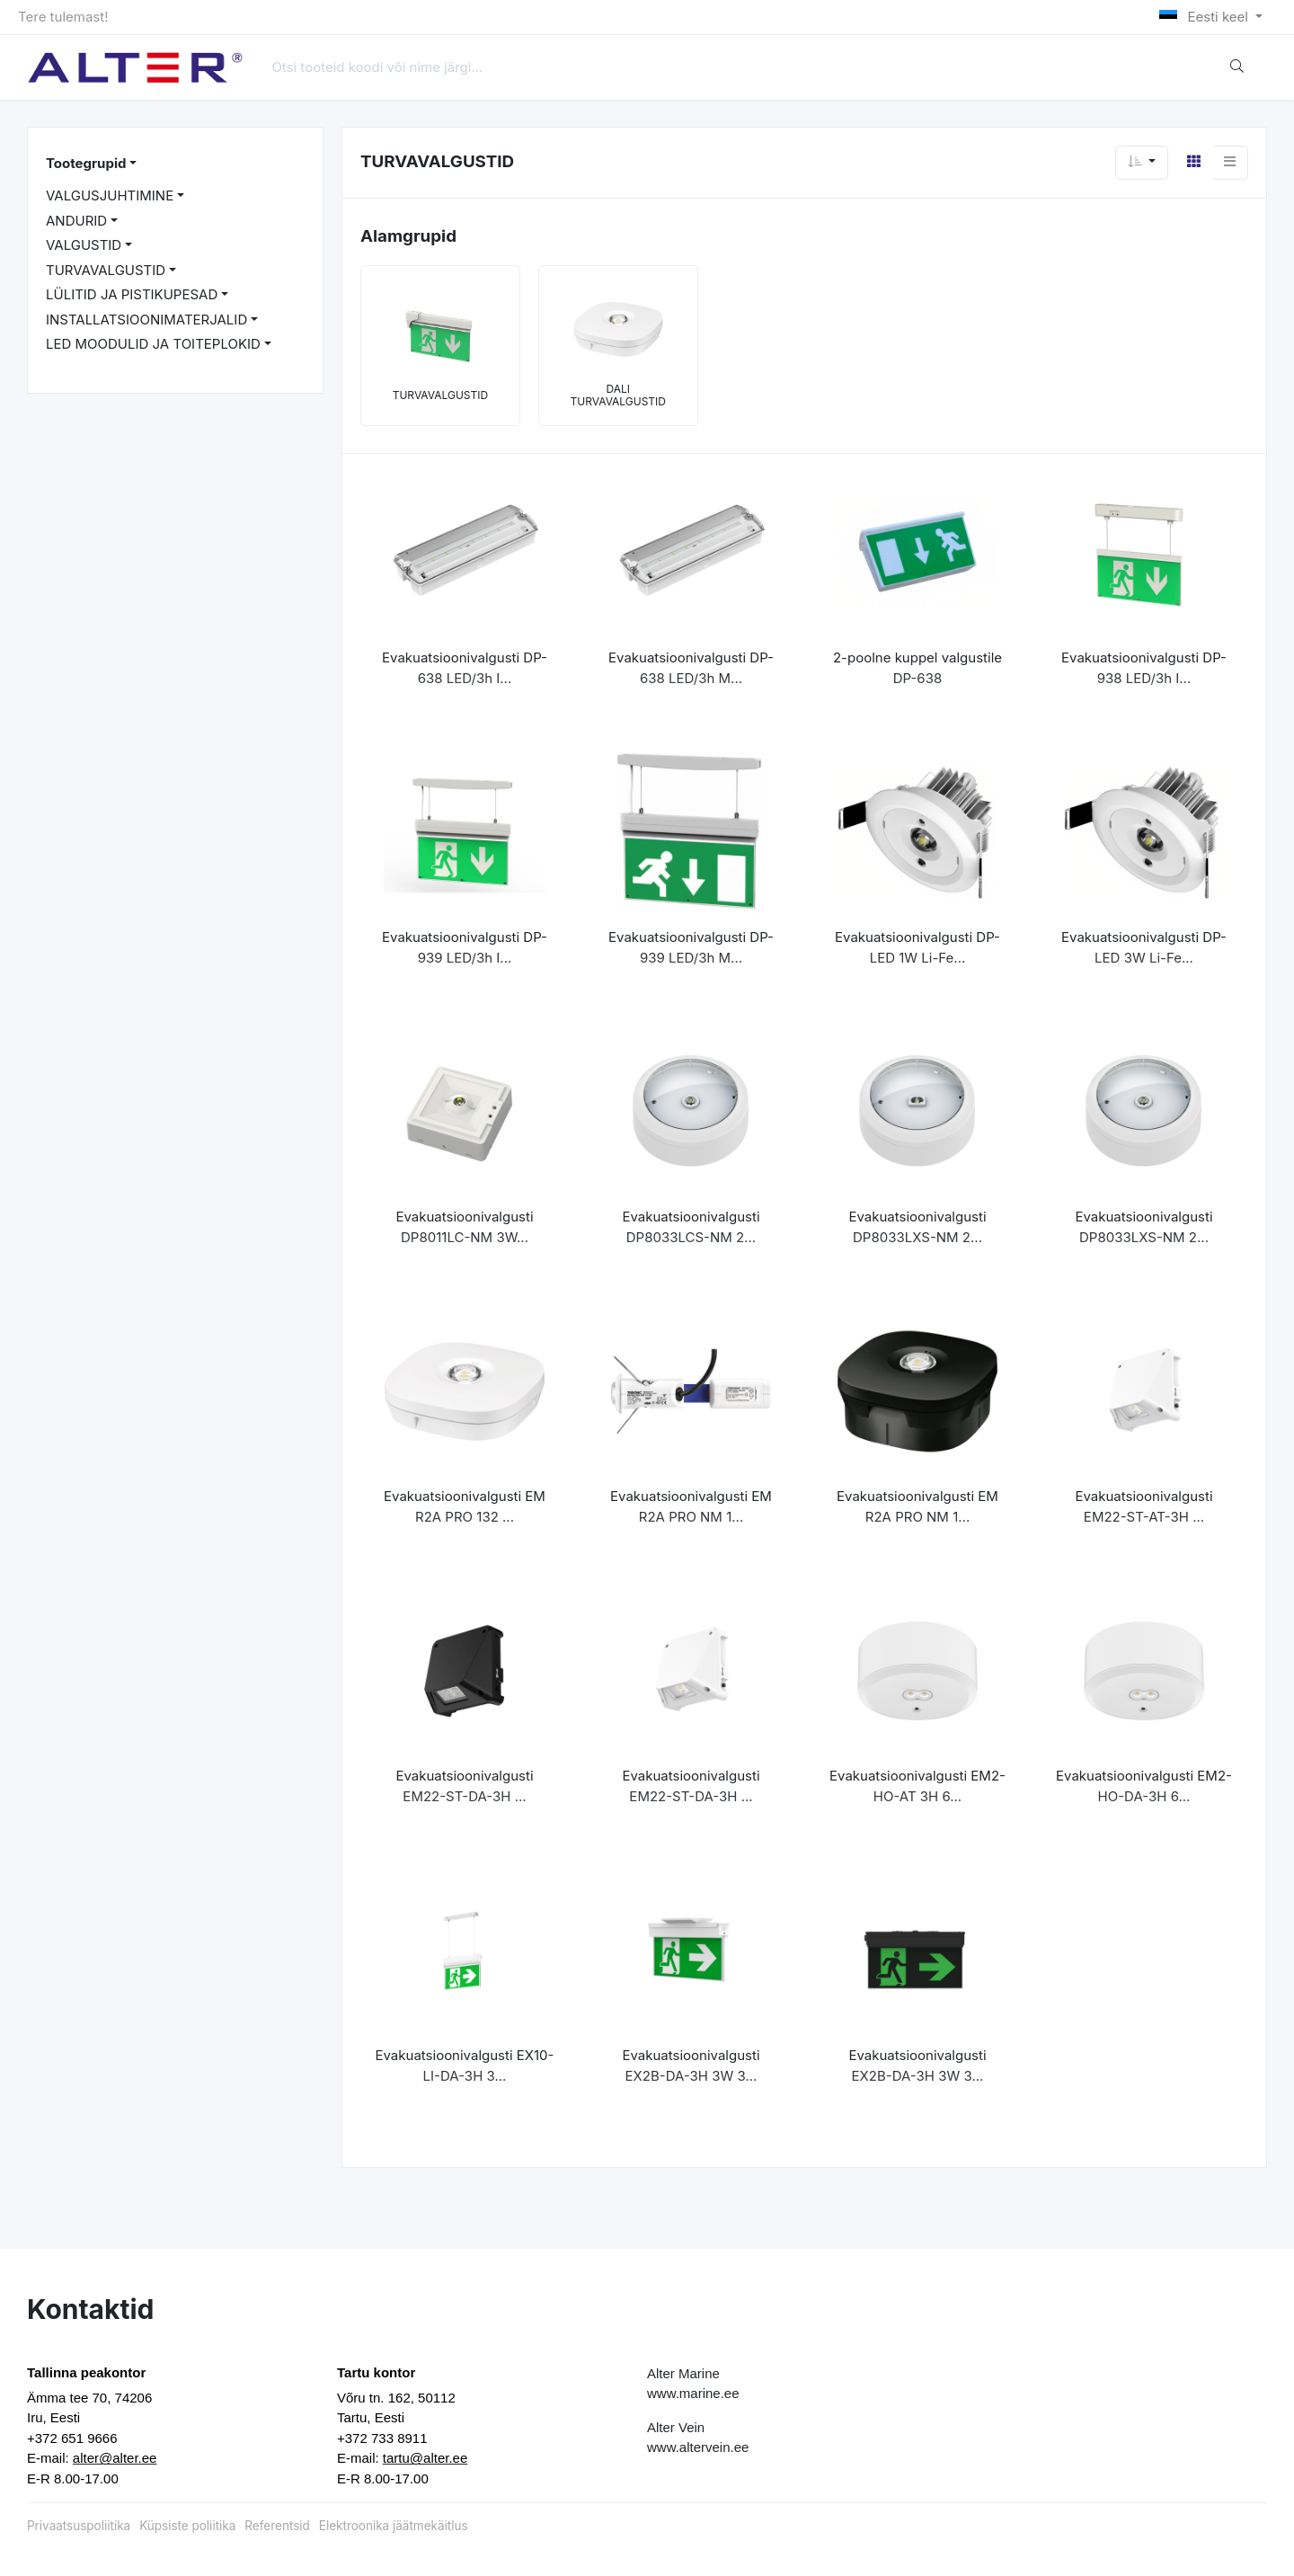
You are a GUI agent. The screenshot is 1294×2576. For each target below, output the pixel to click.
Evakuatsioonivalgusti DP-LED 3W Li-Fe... (1144, 947)
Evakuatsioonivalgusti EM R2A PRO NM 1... (691, 1506)
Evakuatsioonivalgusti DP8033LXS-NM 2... (917, 1227)
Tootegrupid (86, 163)
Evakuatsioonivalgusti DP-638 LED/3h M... (691, 668)
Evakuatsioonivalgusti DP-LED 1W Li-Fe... (917, 947)
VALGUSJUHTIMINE (109, 195)
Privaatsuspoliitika (78, 2525)
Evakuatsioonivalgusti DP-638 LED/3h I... (464, 668)
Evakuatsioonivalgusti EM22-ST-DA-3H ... (464, 1786)
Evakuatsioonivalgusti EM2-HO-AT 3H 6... (917, 1786)
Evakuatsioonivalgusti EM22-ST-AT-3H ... (1143, 1506)
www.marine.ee (693, 2393)
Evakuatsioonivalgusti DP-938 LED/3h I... (1144, 668)
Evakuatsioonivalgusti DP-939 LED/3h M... (691, 947)
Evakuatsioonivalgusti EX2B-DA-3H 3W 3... (690, 2065)
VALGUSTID (83, 244)
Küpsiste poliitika (187, 2525)
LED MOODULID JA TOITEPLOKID (153, 343)
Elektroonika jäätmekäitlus (393, 2525)
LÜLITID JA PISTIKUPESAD (131, 294)
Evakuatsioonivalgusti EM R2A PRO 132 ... (464, 1506)
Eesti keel (1205, 16)
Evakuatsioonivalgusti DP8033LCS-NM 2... (690, 1227)
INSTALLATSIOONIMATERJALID (146, 319)
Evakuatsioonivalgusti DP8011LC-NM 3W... (464, 1227)
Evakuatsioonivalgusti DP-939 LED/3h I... (464, 947)
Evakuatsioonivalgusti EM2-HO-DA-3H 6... (1144, 1786)
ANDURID (76, 220)
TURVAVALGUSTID (105, 270)
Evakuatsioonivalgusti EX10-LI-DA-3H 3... (465, 2065)
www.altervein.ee (698, 2447)
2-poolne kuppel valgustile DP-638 (917, 668)
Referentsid (276, 2525)
